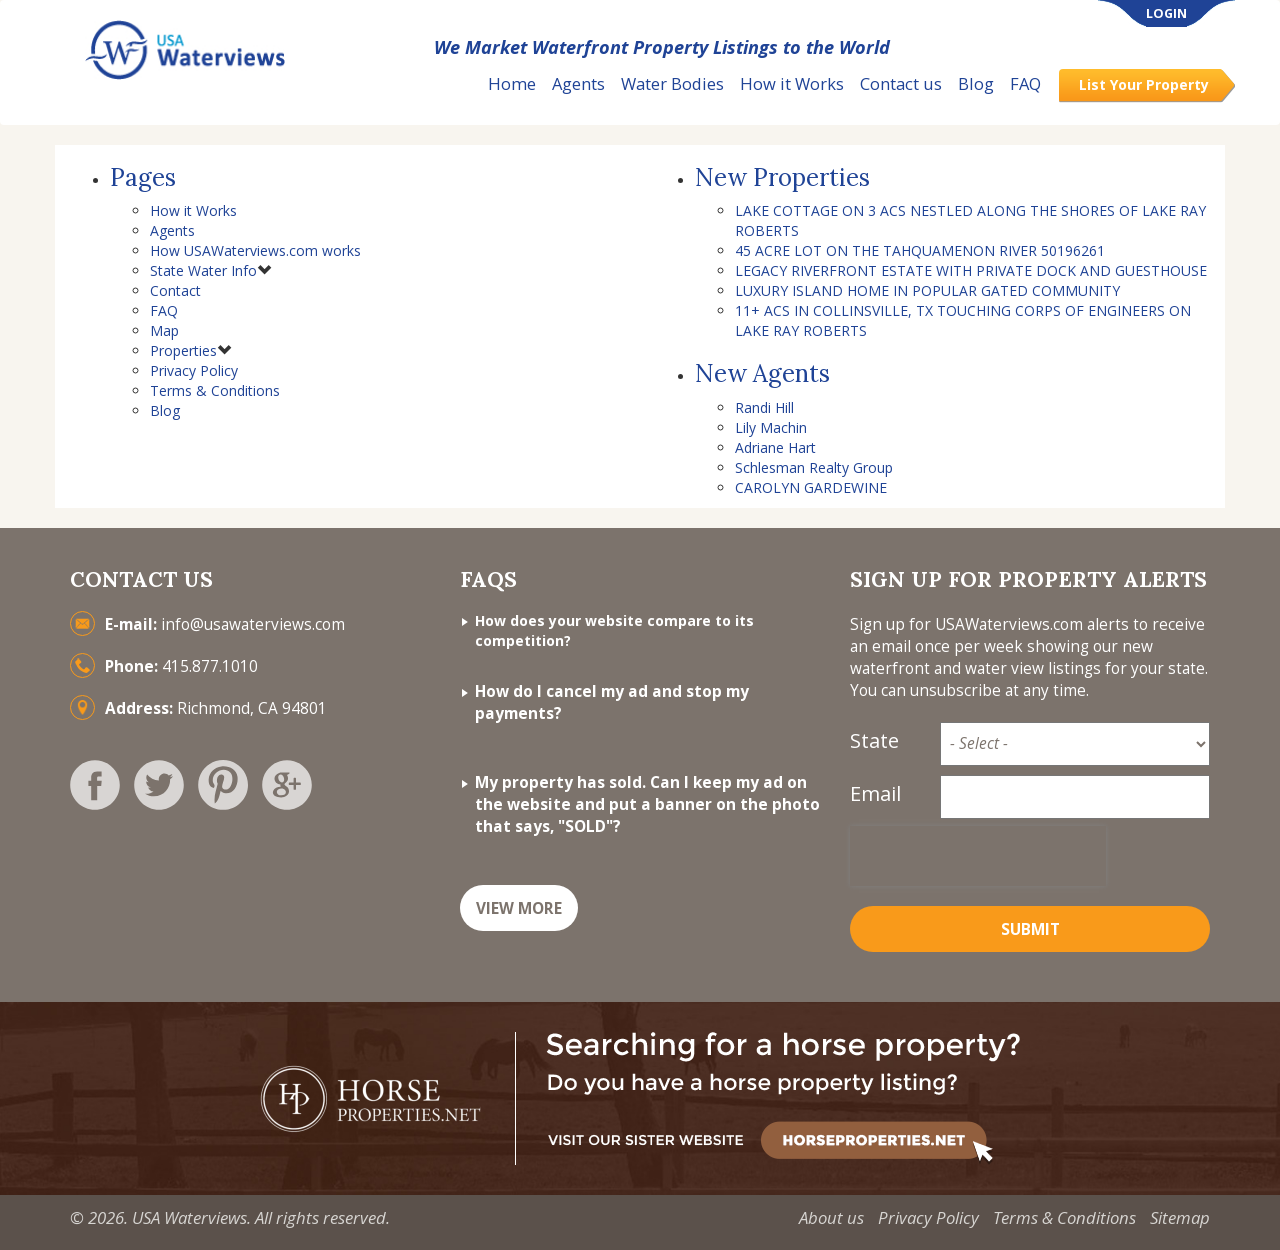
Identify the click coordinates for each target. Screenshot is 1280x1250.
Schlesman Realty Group (814, 467)
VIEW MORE (519, 908)
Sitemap (1180, 1217)
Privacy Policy (194, 370)
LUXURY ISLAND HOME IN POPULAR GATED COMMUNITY (927, 290)
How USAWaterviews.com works (255, 250)
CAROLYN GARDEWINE (811, 487)
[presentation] (978, 856)
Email (875, 793)
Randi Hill (764, 407)
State (874, 740)
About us (831, 1217)
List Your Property (1144, 84)
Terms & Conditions (215, 390)
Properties (183, 350)
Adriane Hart (775, 447)
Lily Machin (771, 427)
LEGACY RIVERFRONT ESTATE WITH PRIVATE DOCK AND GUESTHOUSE (971, 270)
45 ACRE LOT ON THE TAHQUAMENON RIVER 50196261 (920, 250)
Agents (578, 83)
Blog (976, 83)
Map (164, 330)
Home (512, 83)
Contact (175, 290)
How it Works (792, 83)
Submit (1030, 929)
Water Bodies (672, 83)
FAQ (1025, 83)
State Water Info (203, 270)
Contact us (901, 83)
